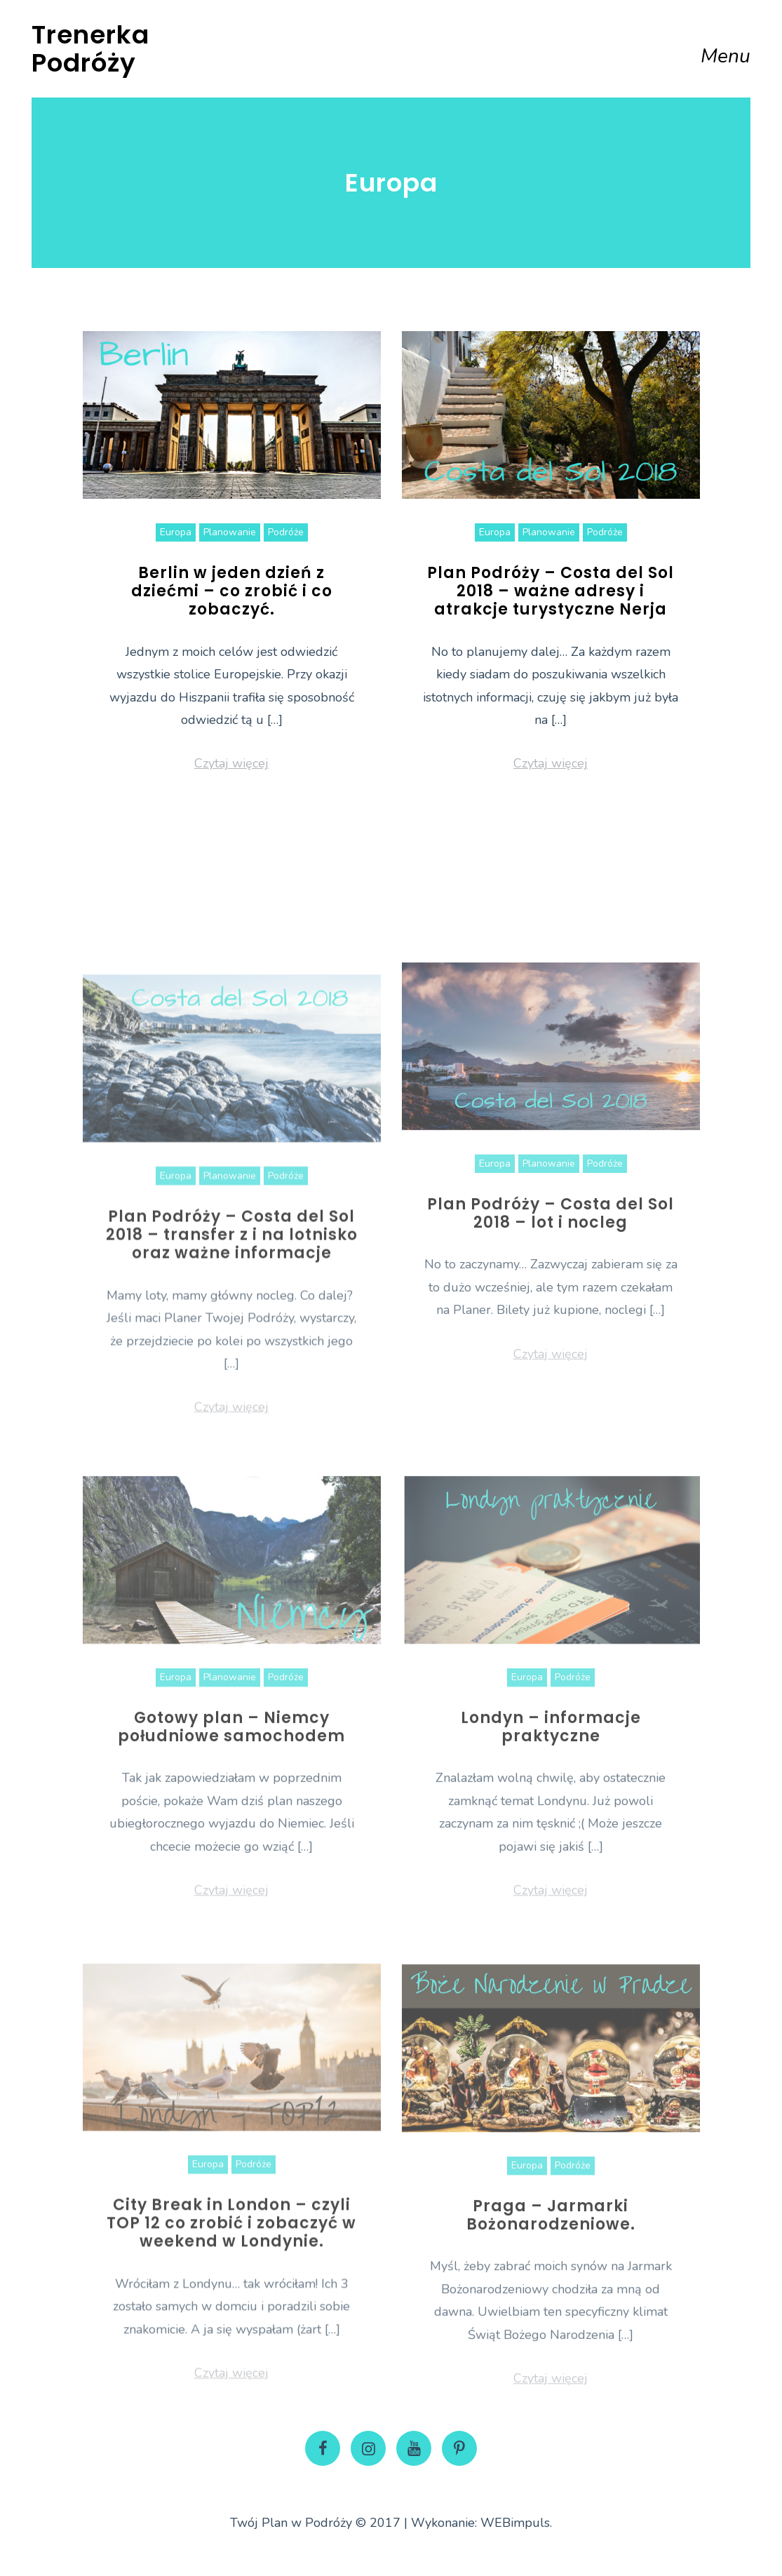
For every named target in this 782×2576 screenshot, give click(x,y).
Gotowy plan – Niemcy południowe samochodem (231, 1843)
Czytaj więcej (231, 763)
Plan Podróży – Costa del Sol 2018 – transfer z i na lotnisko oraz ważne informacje (232, 1356)
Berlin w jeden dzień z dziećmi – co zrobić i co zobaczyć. (231, 591)
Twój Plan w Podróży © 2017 (315, 2522)
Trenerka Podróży (90, 49)
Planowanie (229, 532)
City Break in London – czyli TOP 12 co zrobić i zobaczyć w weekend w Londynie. (231, 2338)
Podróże (286, 532)
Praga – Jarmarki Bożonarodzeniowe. (550, 2332)
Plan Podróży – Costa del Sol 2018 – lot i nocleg (550, 1323)
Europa (175, 532)
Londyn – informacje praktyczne (551, 1843)
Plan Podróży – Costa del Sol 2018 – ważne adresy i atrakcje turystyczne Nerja (550, 591)
